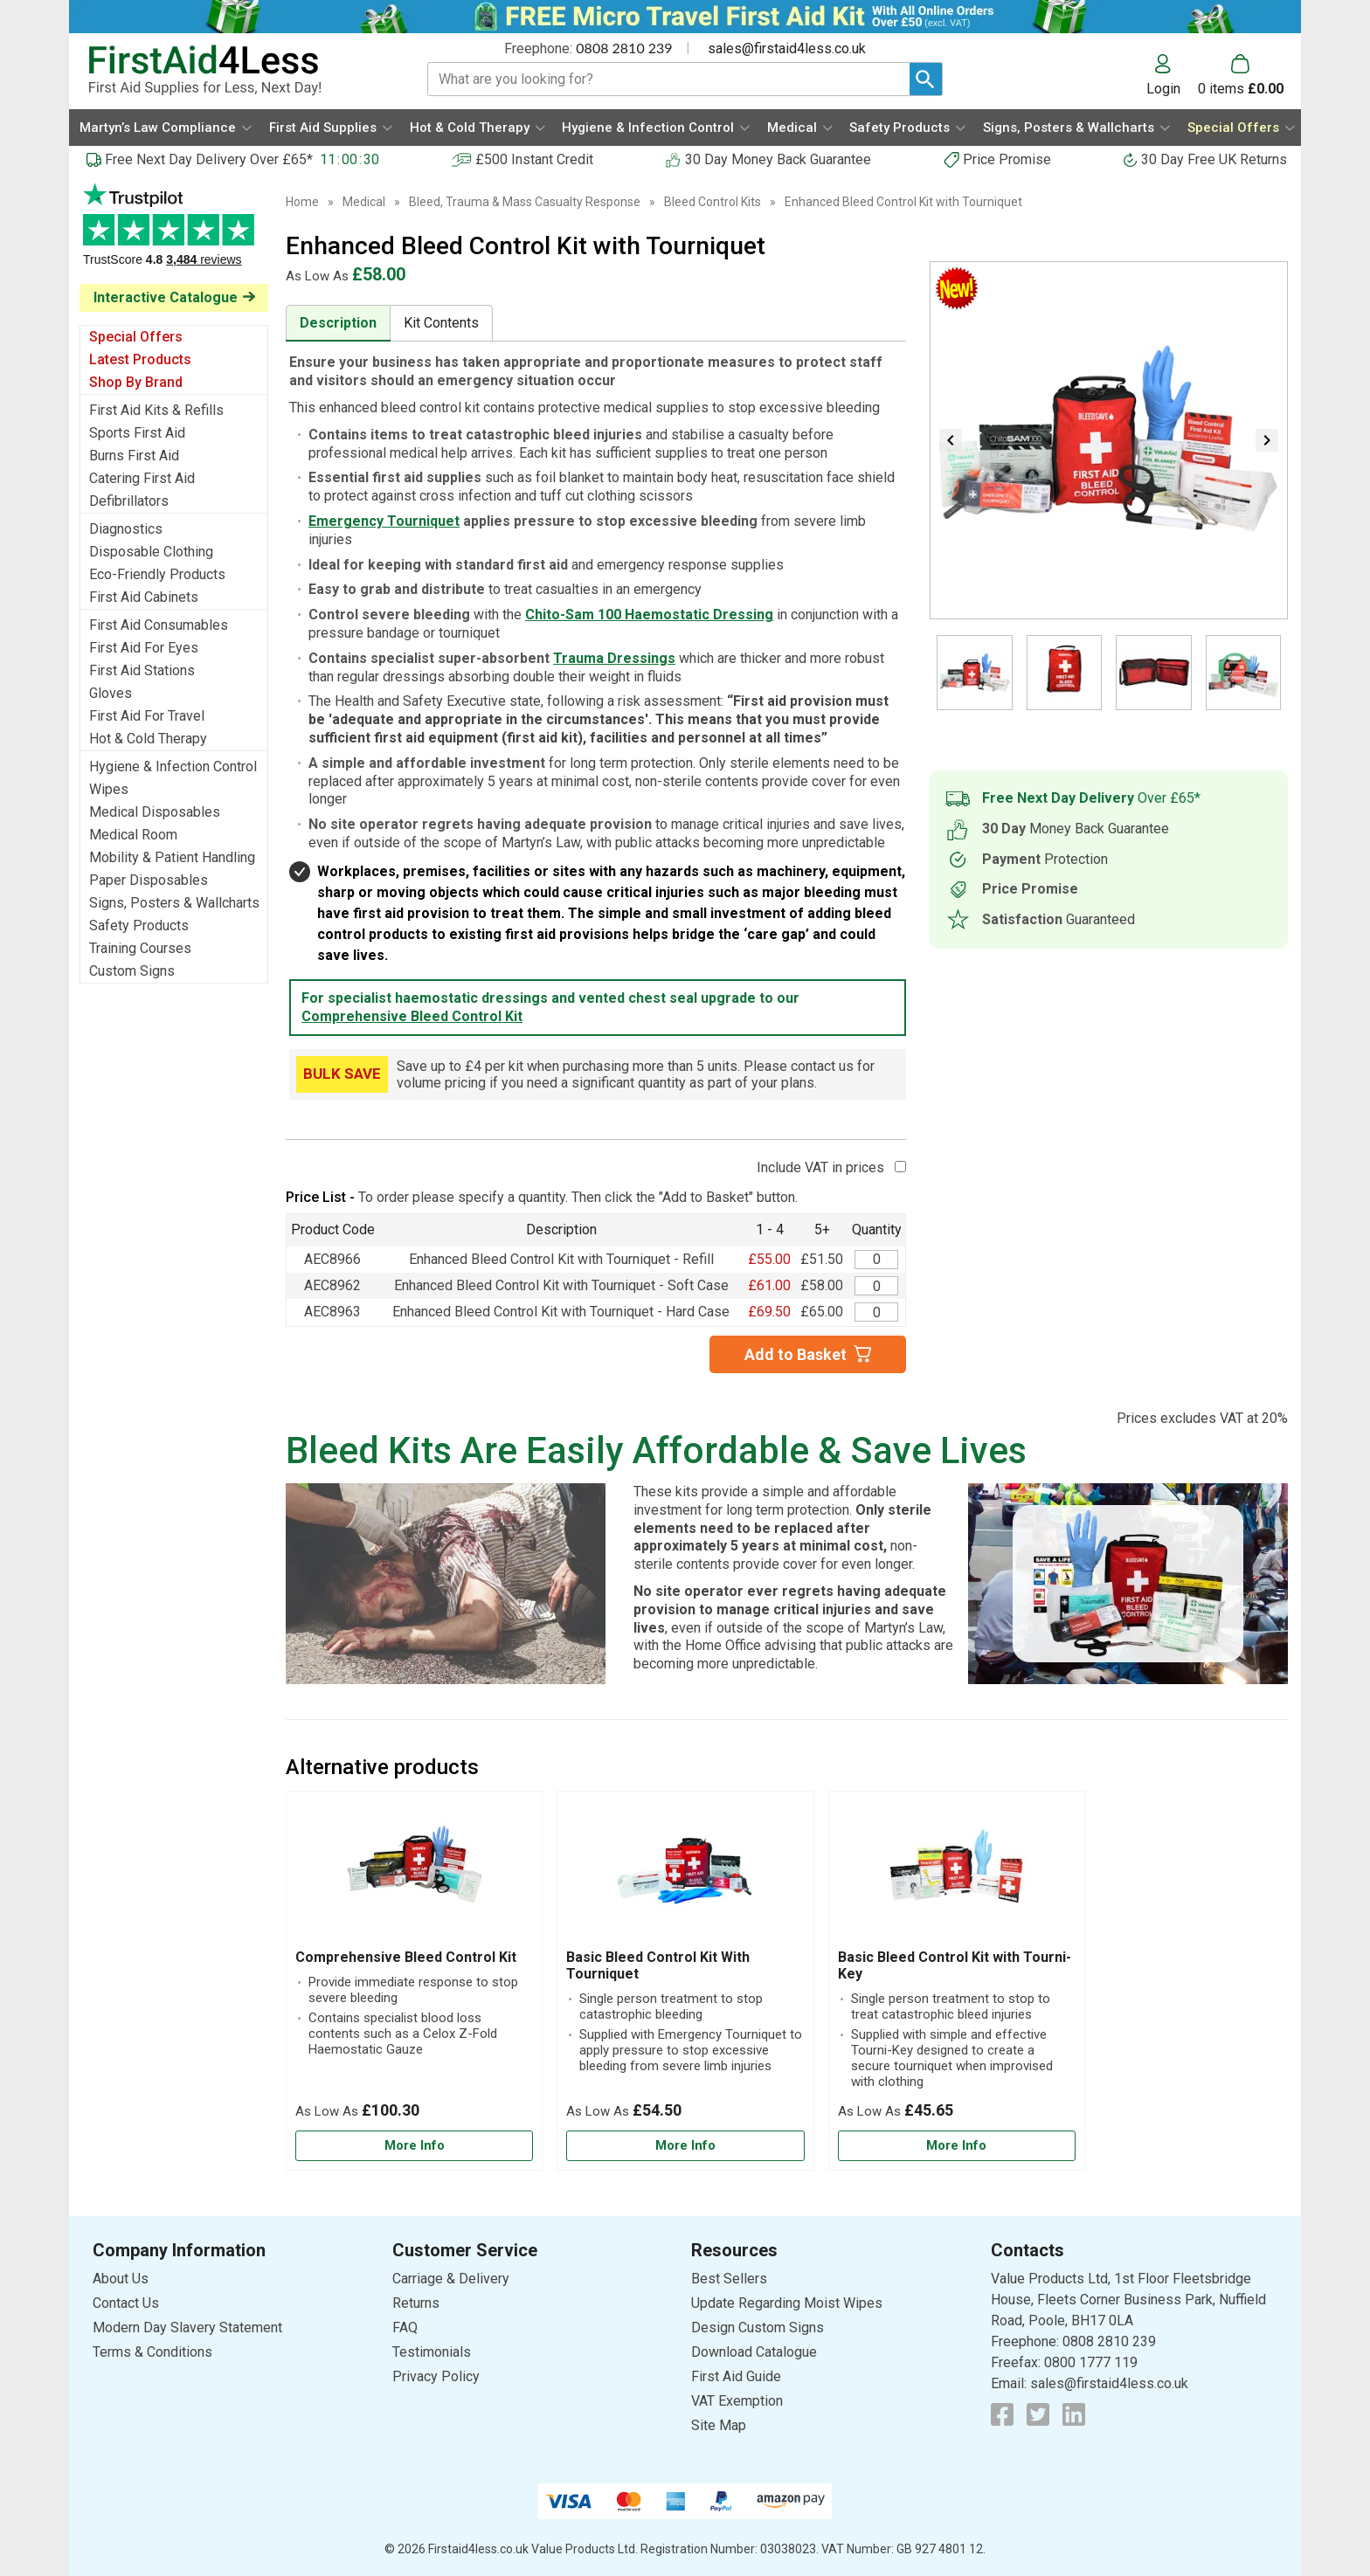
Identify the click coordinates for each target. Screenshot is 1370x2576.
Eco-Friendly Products (157, 574)
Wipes (108, 789)
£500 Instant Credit (534, 159)
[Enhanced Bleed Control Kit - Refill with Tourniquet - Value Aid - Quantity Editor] (876, 1259)
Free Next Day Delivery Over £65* (209, 159)
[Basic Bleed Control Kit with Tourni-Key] (956, 1981)
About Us (121, 2278)
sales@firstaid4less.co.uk (787, 48)
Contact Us (126, 2303)
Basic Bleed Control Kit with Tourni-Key (954, 1965)
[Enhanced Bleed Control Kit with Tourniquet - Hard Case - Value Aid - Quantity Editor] (876, 1312)
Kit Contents (441, 322)
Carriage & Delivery (450, 2278)
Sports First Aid (137, 433)
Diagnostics (126, 529)
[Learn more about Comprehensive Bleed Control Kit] (414, 2146)
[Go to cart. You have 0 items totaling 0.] (1241, 75)
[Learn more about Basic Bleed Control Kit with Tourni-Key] (957, 2146)
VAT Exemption (737, 2401)
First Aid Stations (142, 670)
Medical (363, 202)
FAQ (405, 2327)
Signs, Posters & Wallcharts (174, 902)
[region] (414, 1874)
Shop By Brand (136, 382)
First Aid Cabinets (143, 597)
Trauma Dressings (614, 658)
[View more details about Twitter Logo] (1038, 2414)
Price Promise (1007, 159)
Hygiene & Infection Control (173, 766)
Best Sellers (729, 2278)
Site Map (718, 2425)
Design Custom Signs (757, 2327)
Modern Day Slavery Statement (187, 2327)
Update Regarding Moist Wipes (786, 2303)
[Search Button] (926, 79)
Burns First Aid (134, 455)
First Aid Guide (736, 2376)
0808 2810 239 (624, 47)
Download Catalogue (754, 2352)
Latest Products (140, 359)
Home (302, 202)
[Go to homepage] (236, 70)
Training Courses (140, 948)
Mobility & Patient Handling (172, 857)
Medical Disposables (154, 812)
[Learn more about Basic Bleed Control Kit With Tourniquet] (685, 2146)
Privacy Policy (436, 2376)
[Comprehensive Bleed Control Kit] (414, 1981)
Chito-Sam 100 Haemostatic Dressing (649, 614)
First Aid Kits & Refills (156, 410)
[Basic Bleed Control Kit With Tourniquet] (685, 1981)
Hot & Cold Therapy (148, 738)
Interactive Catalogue (165, 297)
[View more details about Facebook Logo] (1002, 2414)
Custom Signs (132, 971)
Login (1163, 88)
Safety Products (139, 925)
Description (338, 322)
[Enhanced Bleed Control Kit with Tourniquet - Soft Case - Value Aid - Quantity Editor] (876, 1285)
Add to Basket (795, 1354)
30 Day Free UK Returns (1214, 159)
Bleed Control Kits (712, 202)
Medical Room (133, 834)
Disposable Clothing (151, 551)
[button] (1172, 75)
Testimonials (174, 233)
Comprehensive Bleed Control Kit (411, 1016)
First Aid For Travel (146, 716)
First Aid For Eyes (143, 647)
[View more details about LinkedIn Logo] (1073, 2414)
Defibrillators (129, 501)
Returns (415, 2303)
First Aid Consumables (158, 625)
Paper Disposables (148, 880)
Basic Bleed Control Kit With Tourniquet (658, 1965)
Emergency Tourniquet (384, 521)
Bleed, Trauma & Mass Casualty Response (524, 202)
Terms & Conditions (152, 2352)
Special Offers (136, 336)
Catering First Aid (142, 478)
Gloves (110, 693)
